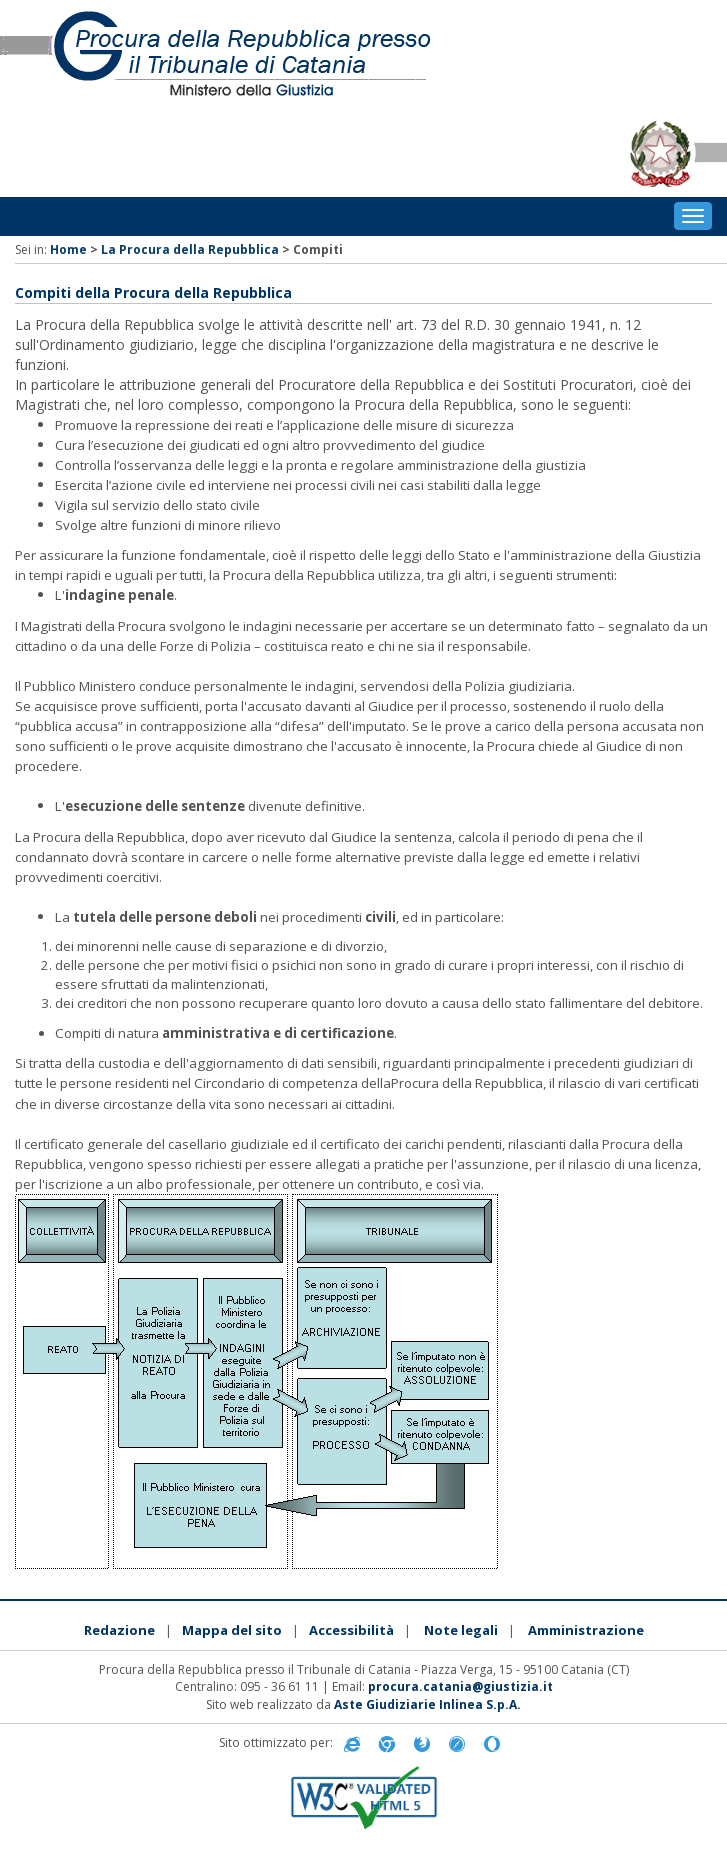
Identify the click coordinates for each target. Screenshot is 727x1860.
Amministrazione (586, 1630)
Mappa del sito (232, 1630)
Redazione (119, 1630)
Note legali (461, 1630)
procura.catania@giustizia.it (460, 1686)
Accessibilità (351, 1630)
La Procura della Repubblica (190, 249)
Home (68, 249)
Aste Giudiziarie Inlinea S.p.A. (427, 1704)
